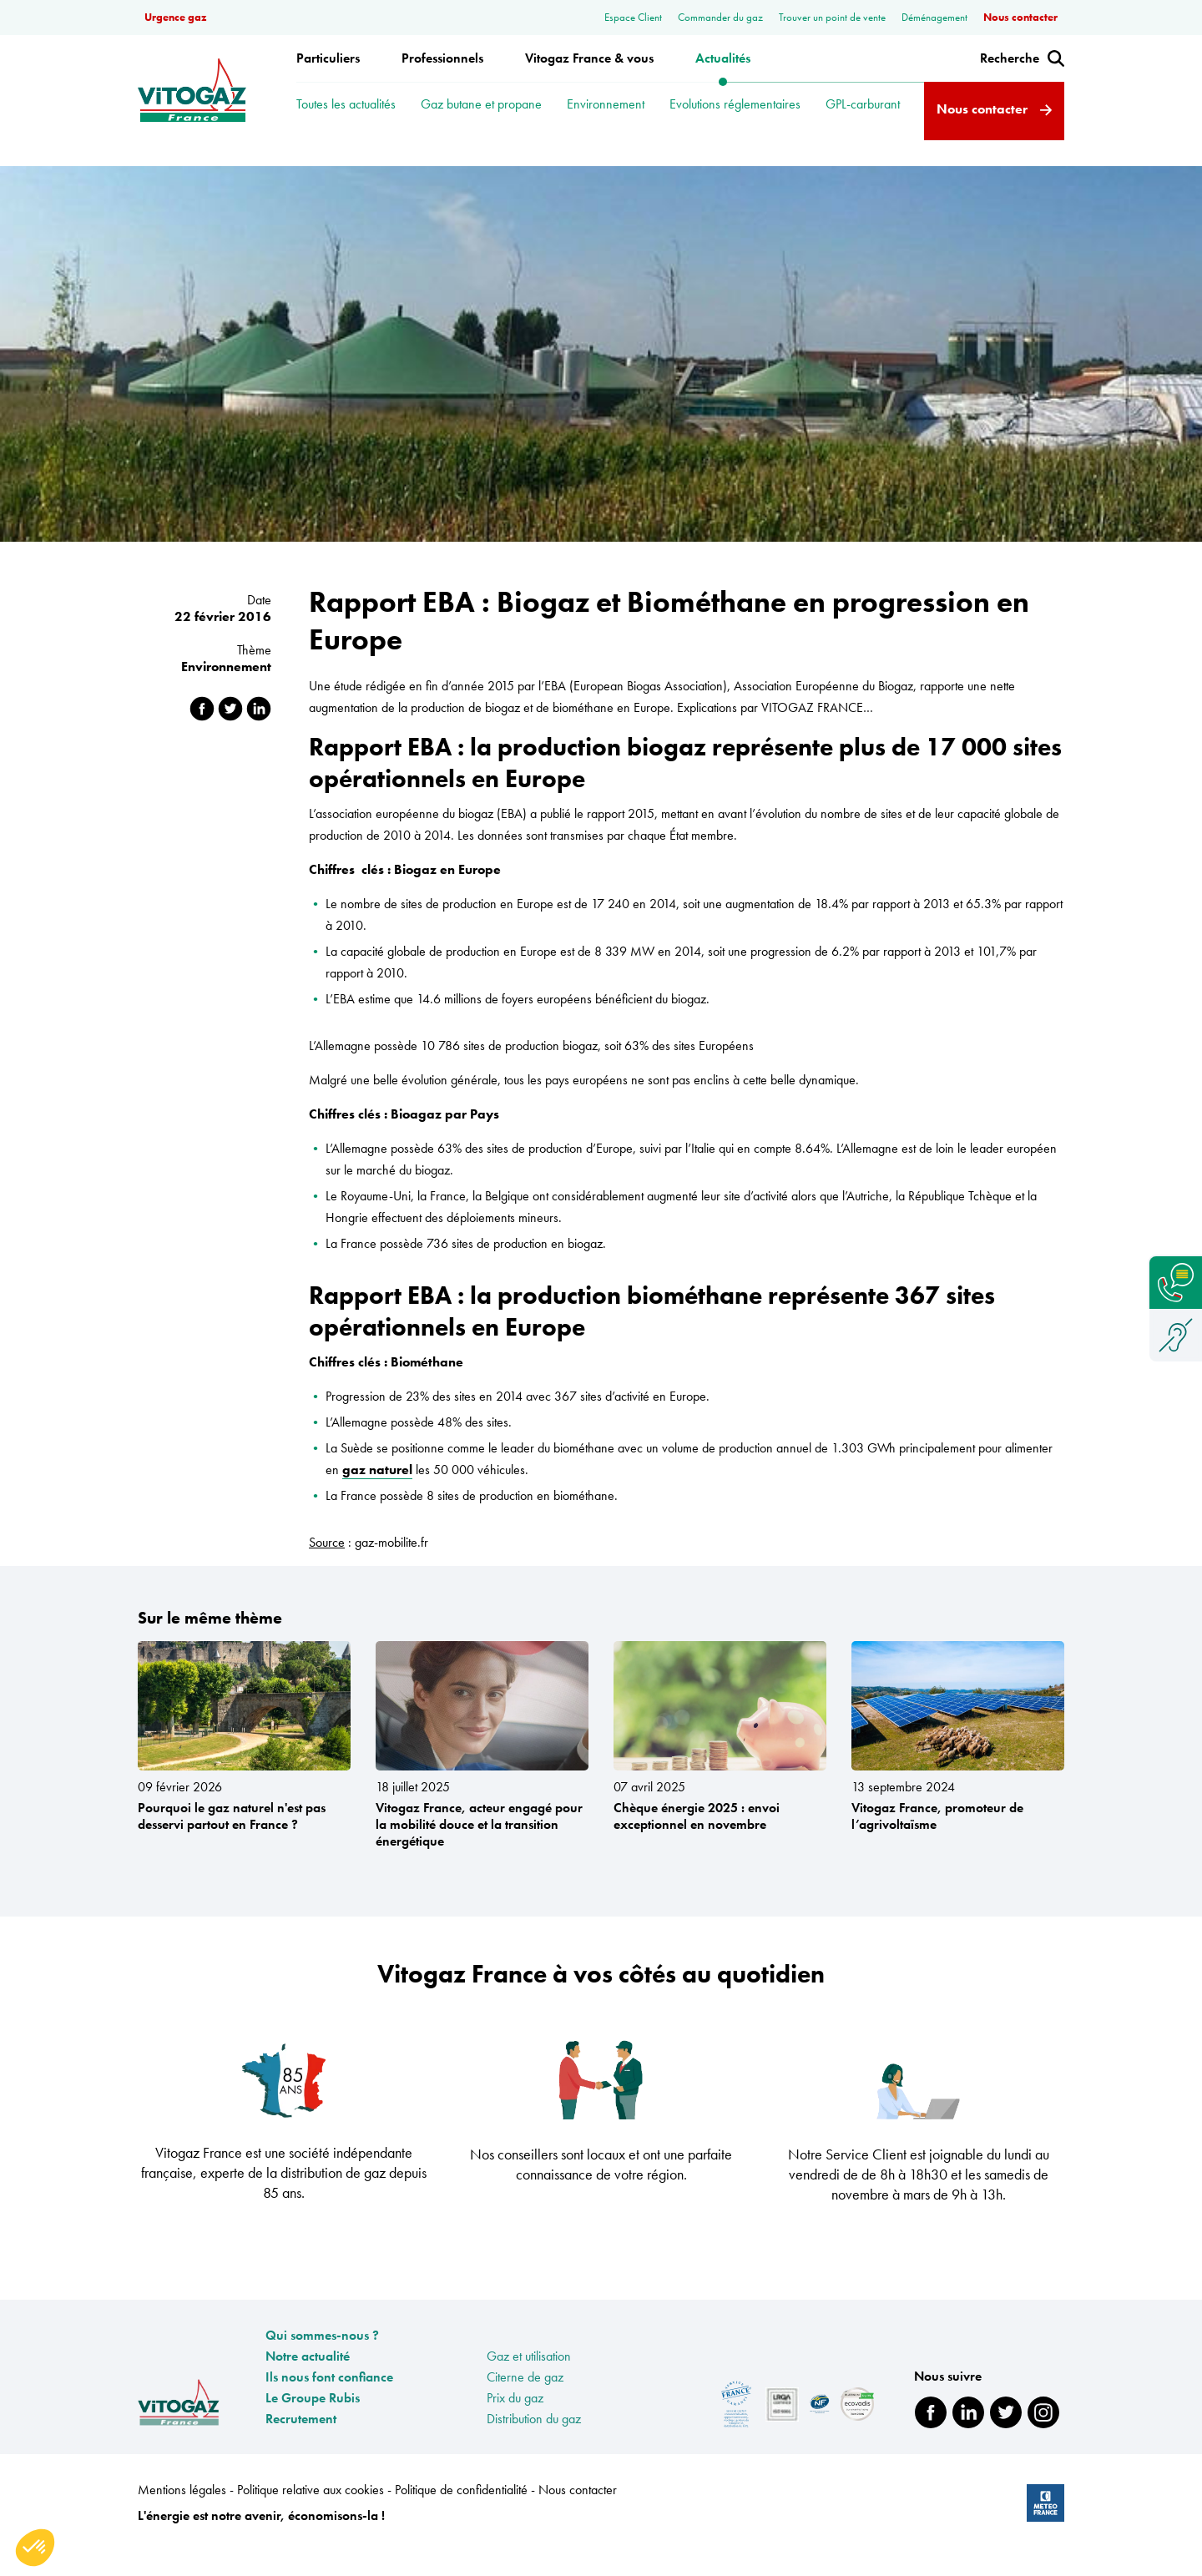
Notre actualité (307, 2380)
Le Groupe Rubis (312, 2422)
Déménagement (936, 17)
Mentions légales (184, 2514)
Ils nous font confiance (329, 2401)
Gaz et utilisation (529, 2380)
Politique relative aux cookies (312, 2514)
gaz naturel (377, 1494)
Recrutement (300, 2443)
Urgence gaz (175, 17)
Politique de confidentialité (463, 2514)
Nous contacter (1020, 17)
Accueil (156, 170)
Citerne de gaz (525, 2401)
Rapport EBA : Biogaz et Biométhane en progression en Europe (351, 170)
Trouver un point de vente (833, 17)
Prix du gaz (515, 2422)
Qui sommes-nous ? (322, 2359)
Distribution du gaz (534, 2443)
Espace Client (634, 17)
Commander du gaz (721, 17)
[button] (35, 2548)
